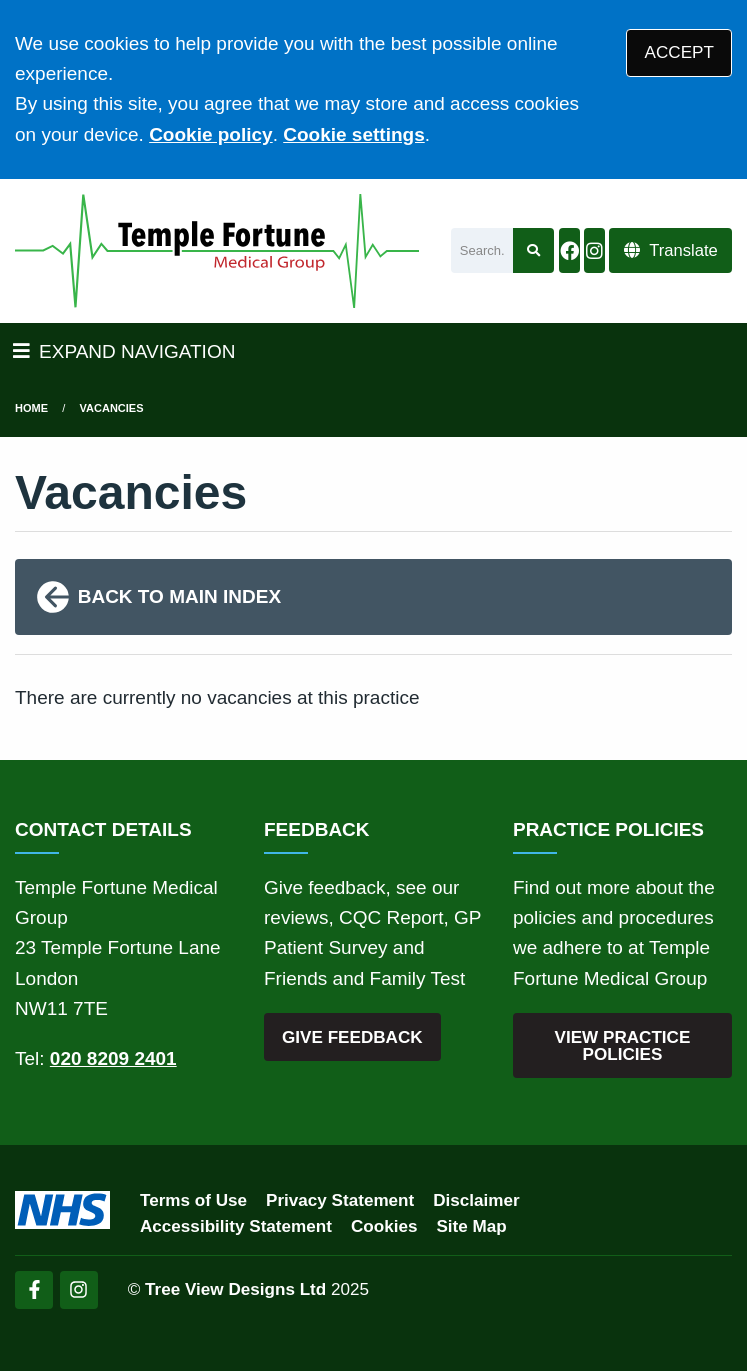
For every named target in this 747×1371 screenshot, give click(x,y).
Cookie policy (211, 134)
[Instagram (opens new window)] (79, 1290)
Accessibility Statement (236, 1226)
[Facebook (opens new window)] (34, 1290)
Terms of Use (193, 1200)
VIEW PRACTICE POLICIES (623, 1046)
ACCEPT (679, 52)
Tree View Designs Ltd (235, 1289)
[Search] (482, 250)
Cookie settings (353, 134)
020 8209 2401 (113, 1058)
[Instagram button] (594, 250)
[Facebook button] (569, 250)
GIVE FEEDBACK (352, 1037)
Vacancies (112, 408)
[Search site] (533, 250)
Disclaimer (476, 1200)
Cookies (384, 1226)
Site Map (471, 1226)
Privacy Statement (340, 1200)
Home (31, 408)
